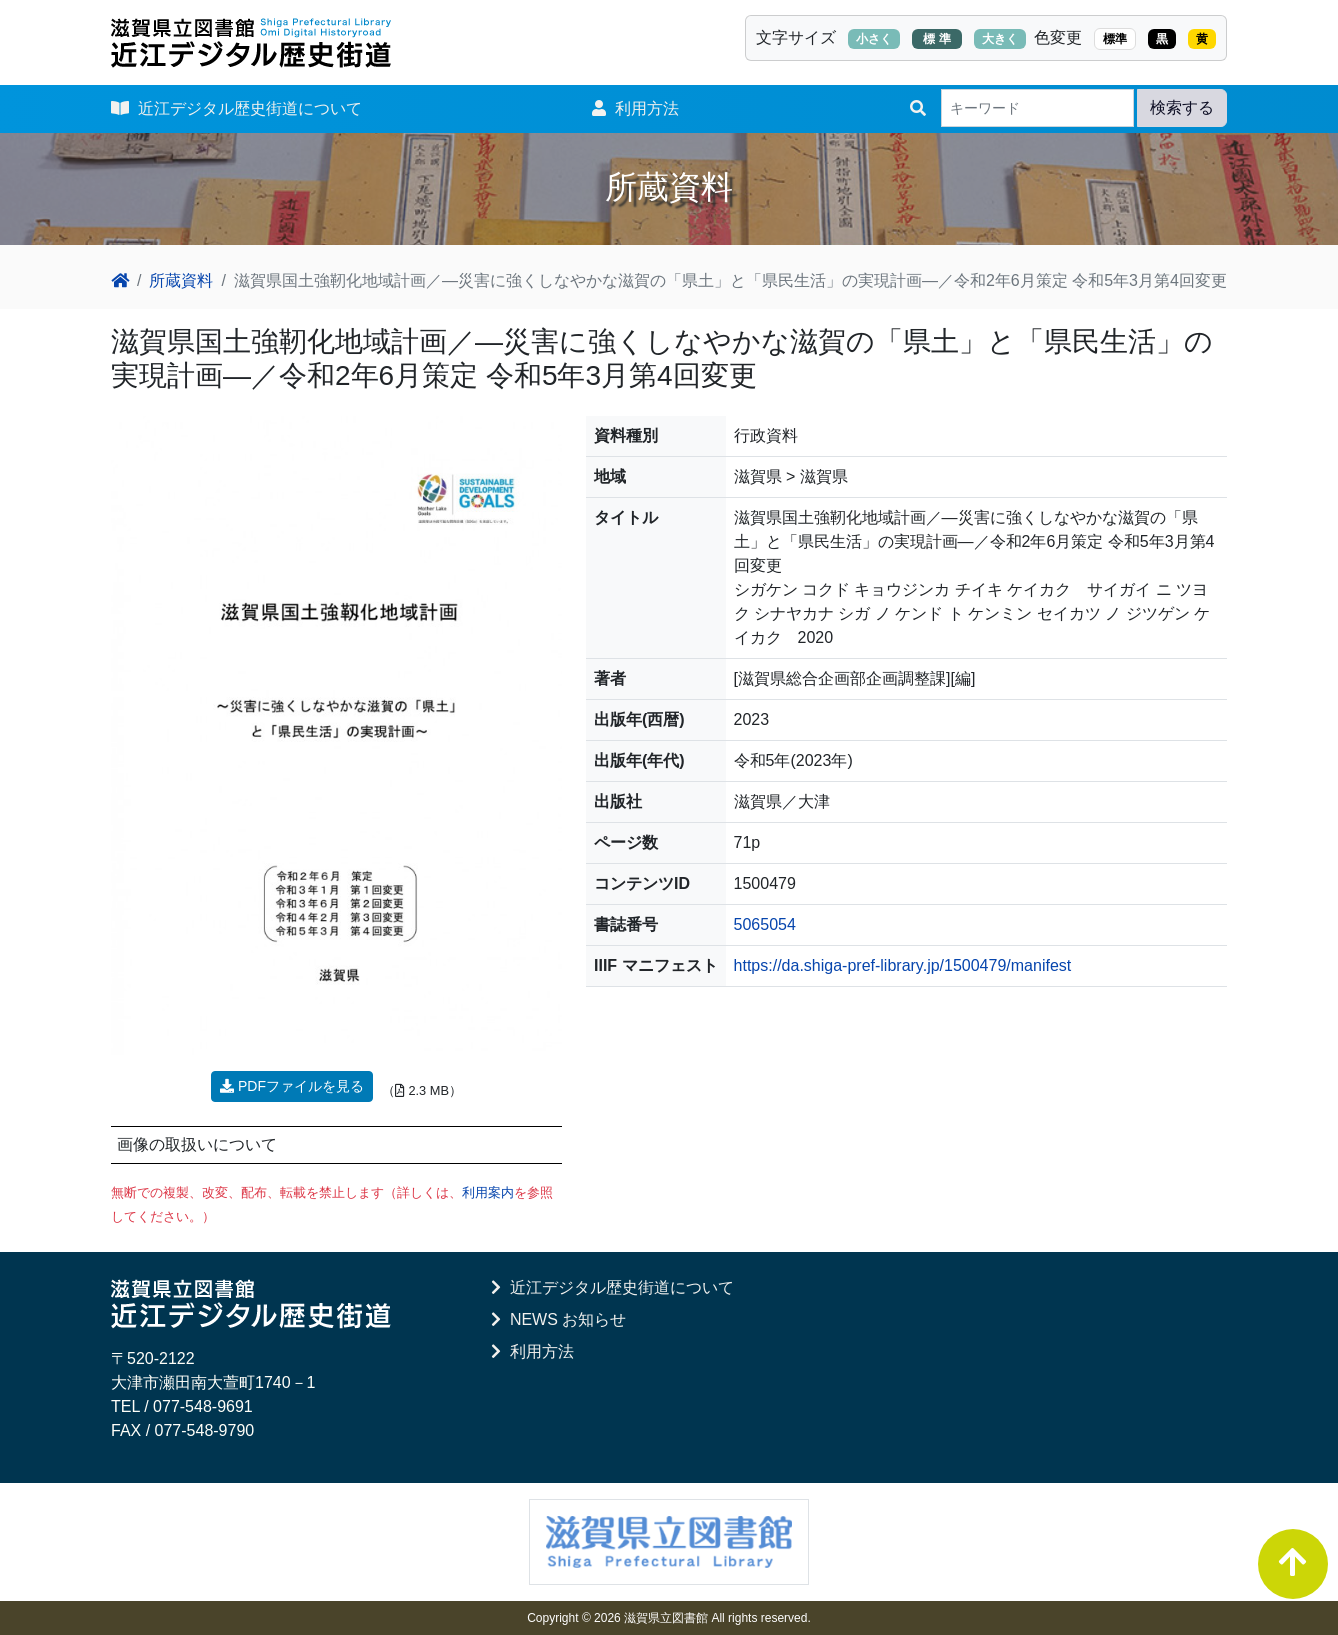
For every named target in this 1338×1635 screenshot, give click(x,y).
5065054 (765, 924)
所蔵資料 (181, 280)
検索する (1182, 107)
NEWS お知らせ (558, 1319)
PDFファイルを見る (292, 1086)
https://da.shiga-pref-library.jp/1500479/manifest (903, 965)
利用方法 (635, 108)
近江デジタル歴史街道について (236, 108)
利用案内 (488, 1192)
